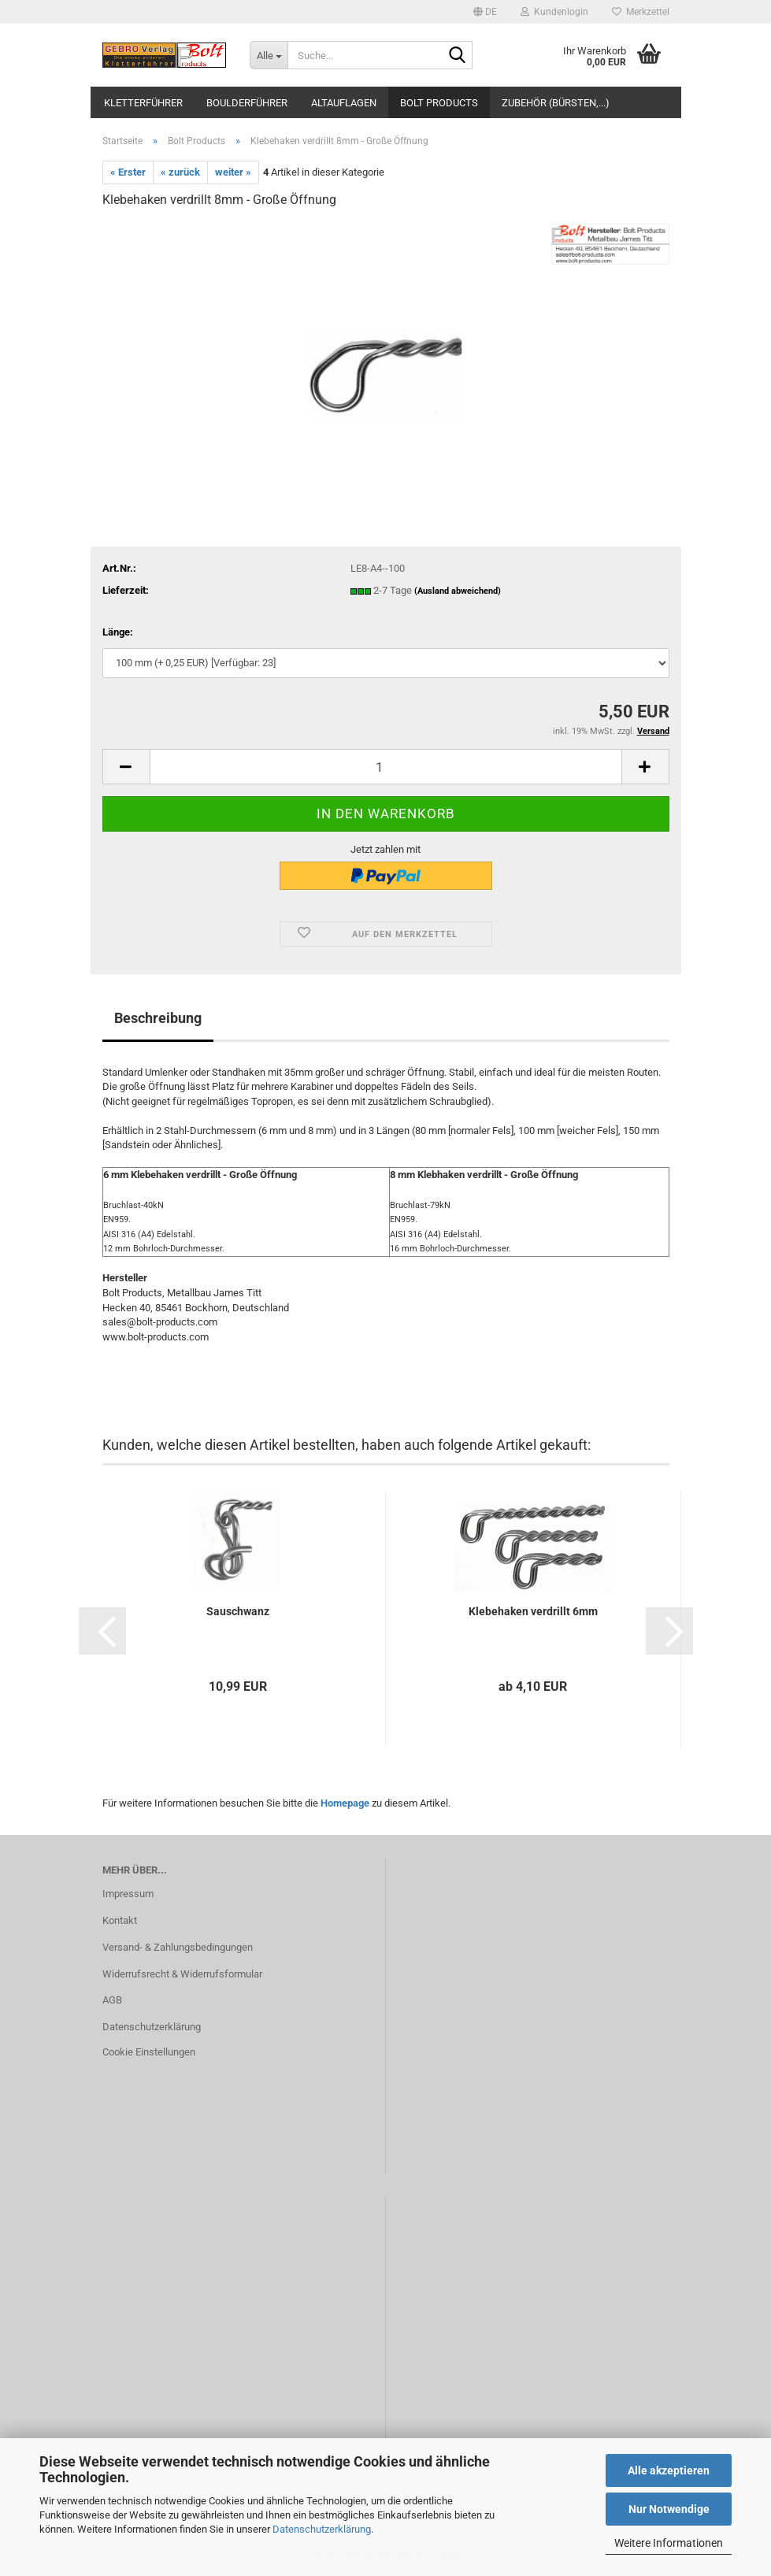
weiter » (233, 172)
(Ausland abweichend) (457, 591)
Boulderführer (246, 103)
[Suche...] (268, 55)
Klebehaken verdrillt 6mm (533, 1611)
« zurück (180, 172)
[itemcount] (386, 766)
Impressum (128, 1894)
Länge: (117, 632)
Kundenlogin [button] (554, 11)
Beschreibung (158, 1018)
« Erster (128, 172)
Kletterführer (143, 103)
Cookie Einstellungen (148, 2052)
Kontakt (119, 1920)
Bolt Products (439, 103)
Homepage (345, 1803)
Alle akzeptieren (669, 2470)
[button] (485, 12)
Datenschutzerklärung (321, 2529)
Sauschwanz (237, 1611)
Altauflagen (343, 103)
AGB (112, 2000)
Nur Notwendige (669, 2509)
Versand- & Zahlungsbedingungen (177, 1947)
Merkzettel (640, 11)
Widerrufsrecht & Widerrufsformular (182, 1974)
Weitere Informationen (668, 2543)
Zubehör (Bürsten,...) (556, 103)
